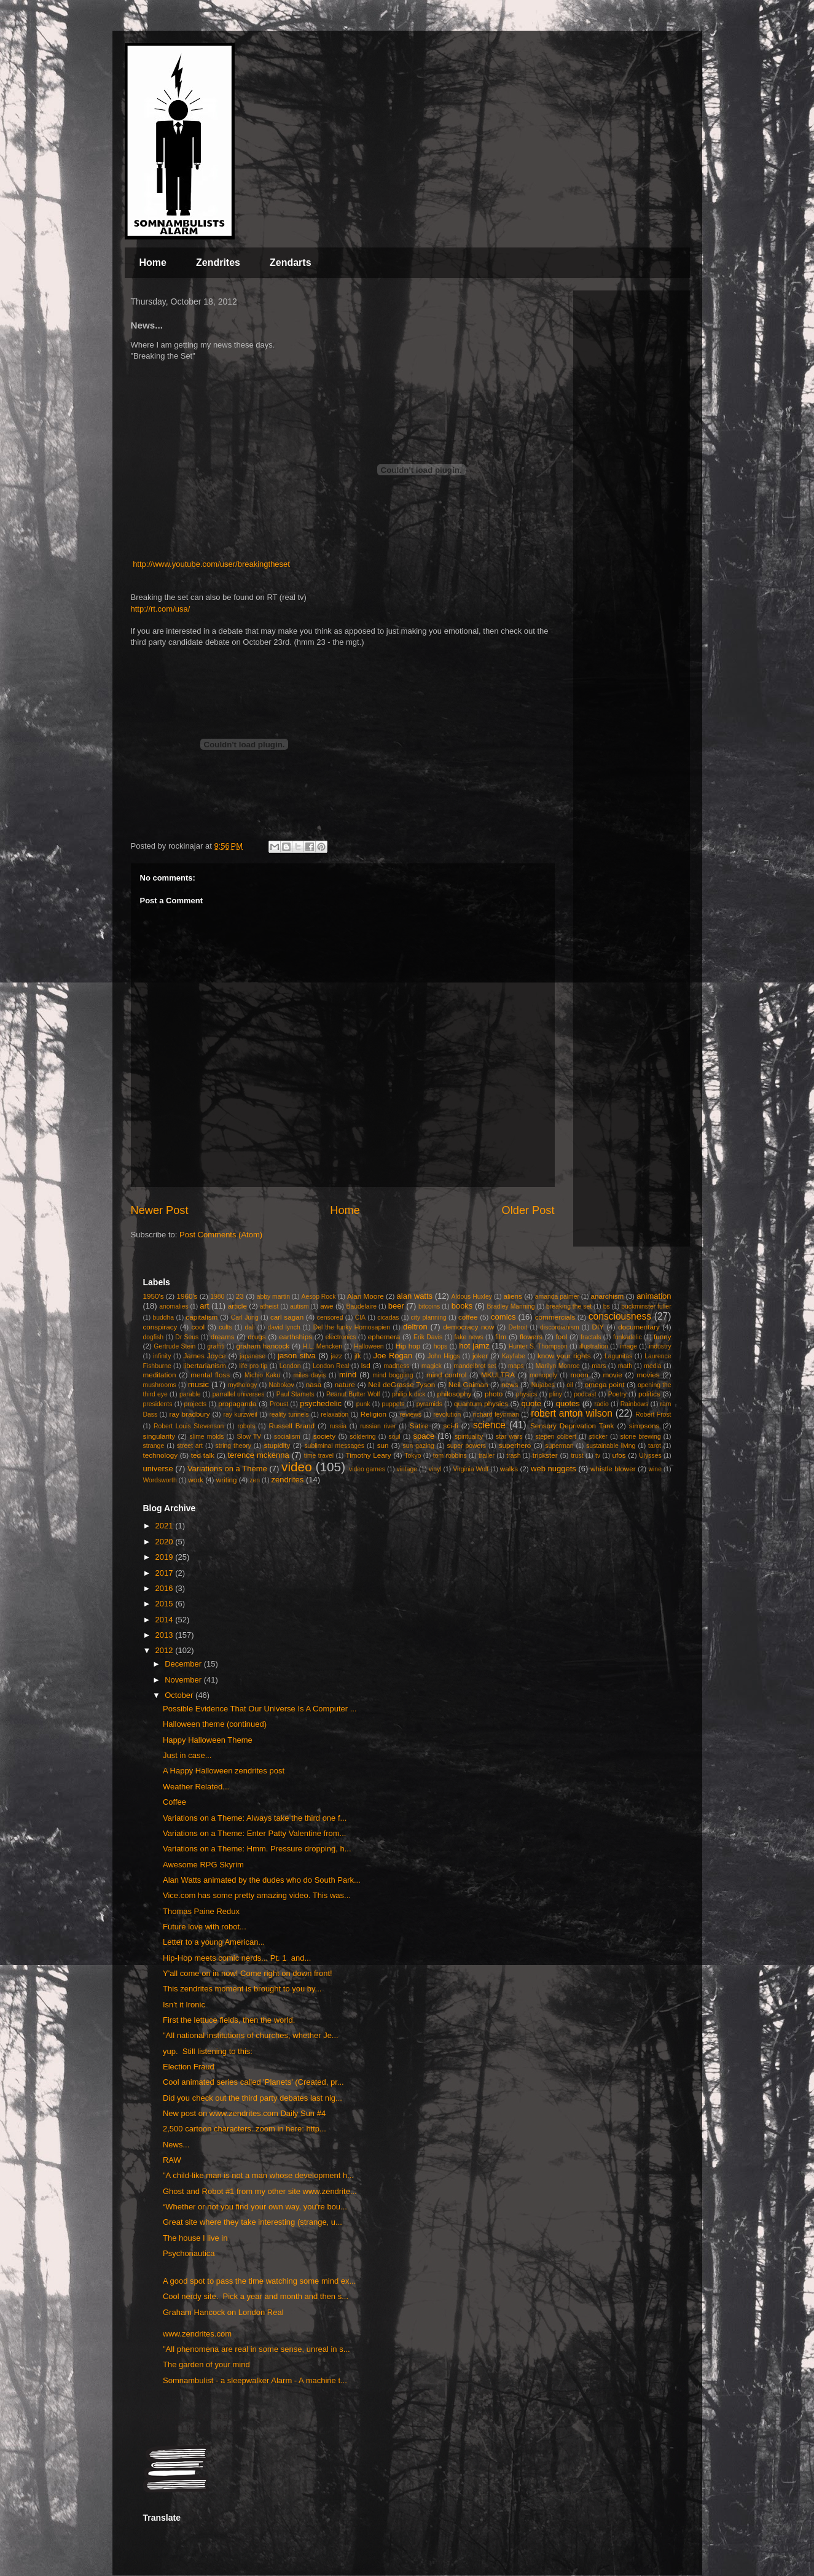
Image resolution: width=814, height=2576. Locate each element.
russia (337, 1426)
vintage (407, 1469)
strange (154, 1445)
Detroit (518, 1327)
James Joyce (204, 1356)
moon (579, 1375)
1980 (217, 1296)
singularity (159, 1436)
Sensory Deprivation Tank (572, 1426)
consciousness (620, 1316)
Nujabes (543, 1385)
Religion (373, 1414)
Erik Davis (427, 1337)
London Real (331, 1366)
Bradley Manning (511, 1306)
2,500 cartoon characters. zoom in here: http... (244, 2128)
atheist (269, 1306)
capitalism (201, 1317)
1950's (153, 1296)
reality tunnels (289, 1414)
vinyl (435, 1469)
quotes (568, 1403)
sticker (598, 1436)
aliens (512, 1296)
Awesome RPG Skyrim (203, 1864)
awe (326, 1306)
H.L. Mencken (322, 1346)
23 (240, 1296)
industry (660, 1346)
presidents (158, 1404)
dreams (223, 1337)
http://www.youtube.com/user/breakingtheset (211, 564)
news (509, 1384)
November (184, 1679)
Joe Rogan (393, 1355)
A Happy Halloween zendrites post (223, 1770)
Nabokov (281, 1385)
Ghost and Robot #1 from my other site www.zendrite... (260, 2191)
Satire (419, 1426)
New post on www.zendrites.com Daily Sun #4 (244, 2113)
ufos (619, 1455)
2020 (165, 1541)
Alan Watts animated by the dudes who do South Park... (262, 1880)
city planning (429, 1317)
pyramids (429, 1404)
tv (597, 1455)
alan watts (415, 1296)
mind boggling (392, 1375)
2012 (165, 1650)
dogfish (153, 1337)
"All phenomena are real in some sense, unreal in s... (256, 2349)
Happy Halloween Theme (207, 1740)
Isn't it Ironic (184, 2004)
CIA (360, 1317)
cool (198, 1327)
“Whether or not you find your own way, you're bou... (255, 2206)
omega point (605, 1384)
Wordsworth (160, 1480)
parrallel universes (239, 1394)
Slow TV (249, 1436)
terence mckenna (258, 1455)
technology (160, 1455)
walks (509, 1469)
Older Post (528, 1210)
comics (503, 1316)
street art (190, 1445)
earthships (295, 1337)
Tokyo (412, 1455)
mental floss (210, 1375)
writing (226, 1480)
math (625, 1366)
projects (195, 1404)
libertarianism (204, 1365)
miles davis (310, 1375)
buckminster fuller (646, 1306)
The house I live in (195, 2238)
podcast (585, 1394)
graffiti (215, 1346)
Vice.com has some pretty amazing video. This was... (257, 1895)
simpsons (644, 1426)
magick (431, 1366)
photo (494, 1394)
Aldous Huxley (471, 1296)
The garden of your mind (206, 2364)
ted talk (202, 1455)
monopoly (543, 1375)
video (296, 1467)
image (628, 1346)
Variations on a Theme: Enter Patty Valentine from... (254, 1833)
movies (648, 1375)
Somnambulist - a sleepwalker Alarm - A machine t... (255, 2380)
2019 (165, 1557)
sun (383, 1445)
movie (612, 1375)
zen (254, 1480)
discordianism (559, 1327)
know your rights (564, 1356)
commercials (555, 1317)
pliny (555, 1394)
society (324, 1436)
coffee (468, 1317)
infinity (162, 1356)
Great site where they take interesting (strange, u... (252, 2222)
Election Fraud (188, 2066)
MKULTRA (498, 1375)
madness (396, 1366)
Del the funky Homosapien (351, 1327)
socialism (287, 1436)
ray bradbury (190, 1414)
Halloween (369, 1346)
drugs (256, 1337)
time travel (319, 1455)
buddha (163, 1317)
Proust (279, 1404)
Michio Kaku (262, 1375)
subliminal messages (334, 1445)
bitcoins (429, 1306)
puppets (393, 1404)
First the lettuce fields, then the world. (229, 2020)
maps (515, 1366)
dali (250, 1327)
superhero (515, 1445)
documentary (639, 1327)
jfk (357, 1356)
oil (569, 1385)
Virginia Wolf (470, 1469)
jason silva (297, 1355)
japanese (252, 1356)
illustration (593, 1346)
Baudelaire (361, 1306)
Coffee (174, 1802)
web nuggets (553, 1468)
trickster (545, 1455)
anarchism (607, 1296)
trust (577, 1455)
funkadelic (627, 1337)
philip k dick (408, 1394)
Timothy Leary (368, 1455)
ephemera (384, 1337)
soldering (362, 1436)
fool (562, 1337)
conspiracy (160, 1327)
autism (299, 1306)
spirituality (469, 1436)
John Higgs (444, 1356)
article (237, 1306)
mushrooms (159, 1385)
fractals (591, 1337)
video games (367, 1469)
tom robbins (450, 1455)
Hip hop (408, 1346)
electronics (341, 1337)
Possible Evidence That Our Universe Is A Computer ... (260, 1708)
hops (441, 1346)
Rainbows (634, 1404)
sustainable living (610, 1445)
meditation (159, 1375)
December (184, 1663)
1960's (186, 1296)
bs (606, 1306)
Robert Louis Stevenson (189, 1426)
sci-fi (451, 1426)
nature (345, 1384)
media (652, 1366)
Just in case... (187, 1755)
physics (527, 1394)
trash (513, 1455)
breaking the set (569, 1306)
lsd (365, 1365)
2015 (165, 1603)
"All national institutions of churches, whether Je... (251, 2035)
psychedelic (321, 1403)
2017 (165, 1573)
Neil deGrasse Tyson (401, 1384)
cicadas (388, 1317)
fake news (469, 1337)
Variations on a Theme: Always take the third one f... (254, 1818)
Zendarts (290, 262)
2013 (165, 1635)
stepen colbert (555, 1436)
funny (662, 1337)
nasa (313, 1384)
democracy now (468, 1327)
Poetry (617, 1394)
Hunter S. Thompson (538, 1346)
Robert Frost (653, 1414)
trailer (487, 1455)
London (290, 1366)
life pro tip (253, 1366)
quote (531, 1403)
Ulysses (650, 1455)
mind (347, 1374)
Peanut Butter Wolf (353, 1394)
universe (158, 1468)
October (180, 1695)
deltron (415, 1326)
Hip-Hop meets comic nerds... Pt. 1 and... (237, 1958)
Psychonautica (189, 2253)
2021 (165, 1525)
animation (653, 1296)
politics (649, 1394)
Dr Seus (186, 1337)
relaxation (334, 1414)
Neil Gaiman (468, 1384)
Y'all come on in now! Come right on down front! (247, 1973)
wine (655, 1469)
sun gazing (418, 1445)
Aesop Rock (318, 1296)
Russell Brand (291, 1426)
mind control (446, 1375)
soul (394, 1436)
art (204, 1305)
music (198, 1384)
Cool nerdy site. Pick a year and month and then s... (255, 2296)
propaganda (237, 1403)
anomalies (173, 1306)
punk (363, 1404)
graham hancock (262, 1346)
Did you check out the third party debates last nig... (252, 2098)
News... (176, 2144)
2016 (165, 1588)
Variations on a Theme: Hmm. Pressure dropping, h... (257, 1848)
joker (480, 1356)
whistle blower (612, 1469)
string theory (233, 1445)
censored (330, 1317)
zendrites (288, 1479)
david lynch (284, 1327)
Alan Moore (365, 1296)
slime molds (206, 1436)
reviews (410, 1414)
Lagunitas (618, 1356)
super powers (466, 1445)
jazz (336, 1356)
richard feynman (496, 1414)
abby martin (273, 1296)
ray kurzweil (240, 1414)
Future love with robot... (204, 1926)
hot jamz (474, 1345)
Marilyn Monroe (558, 1366)
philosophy (454, 1394)
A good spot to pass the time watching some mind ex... (259, 2281)
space (423, 1436)
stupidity (277, 1445)
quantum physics (481, 1403)
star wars (509, 1436)
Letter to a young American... (214, 1942)
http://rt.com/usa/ (160, 608)
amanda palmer (557, 1296)
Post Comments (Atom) (220, 1234)
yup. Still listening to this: (207, 2051)
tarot (654, 1445)
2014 (165, 1619)
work (195, 1480)
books (462, 1305)
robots (246, 1426)
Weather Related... (196, 1786)
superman (559, 1445)
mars (599, 1366)
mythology (242, 1385)
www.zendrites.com (197, 2333)
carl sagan (286, 1317)
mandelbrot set (474, 1366)
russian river (378, 1426)
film (500, 1337)
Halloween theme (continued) (215, 1724)
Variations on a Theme (227, 1468)
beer (396, 1305)
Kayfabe (513, 1356)
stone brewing (640, 1436)
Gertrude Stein (174, 1346)
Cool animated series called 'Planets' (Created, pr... (253, 2082)
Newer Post (160, 1210)
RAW (172, 2160)
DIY (598, 1327)
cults (225, 1327)
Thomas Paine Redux (201, 1911)
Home (152, 262)
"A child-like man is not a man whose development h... (258, 2175)
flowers (531, 1337)
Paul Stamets (295, 1394)
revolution (447, 1414)
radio (602, 1404)
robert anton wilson (571, 1413)
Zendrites (218, 262)
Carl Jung (245, 1317)
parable (190, 1394)
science (489, 1425)
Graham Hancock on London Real (223, 2312)
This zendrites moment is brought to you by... (242, 1988)
